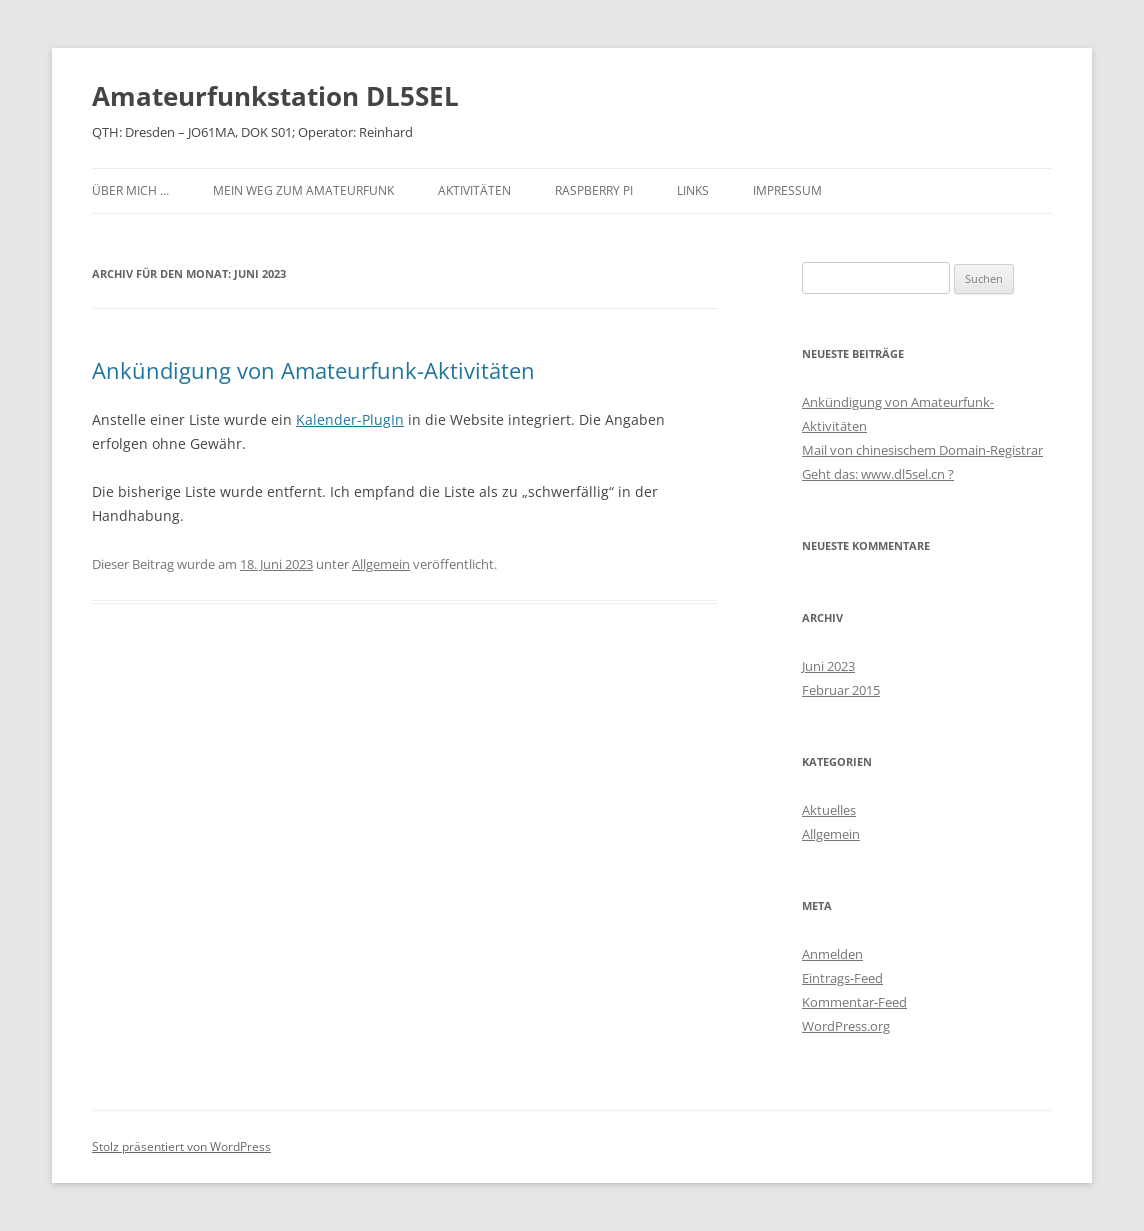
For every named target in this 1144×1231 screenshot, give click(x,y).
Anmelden (832, 954)
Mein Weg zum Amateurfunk (303, 190)
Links (693, 190)
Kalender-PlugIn (350, 419)
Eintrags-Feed (842, 978)
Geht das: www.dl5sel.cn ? (878, 474)
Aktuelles (829, 810)
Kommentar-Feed (854, 1002)
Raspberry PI (594, 190)
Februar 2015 (841, 690)
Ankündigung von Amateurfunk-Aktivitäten (313, 370)
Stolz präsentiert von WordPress (181, 1146)
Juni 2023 (828, 666)
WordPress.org (846, 1026)
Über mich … (130, 190)
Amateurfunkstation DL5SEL (275, 96)
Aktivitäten (474, 190)
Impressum (787, 190)
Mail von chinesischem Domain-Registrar (922, 450)
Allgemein (381, 564)
